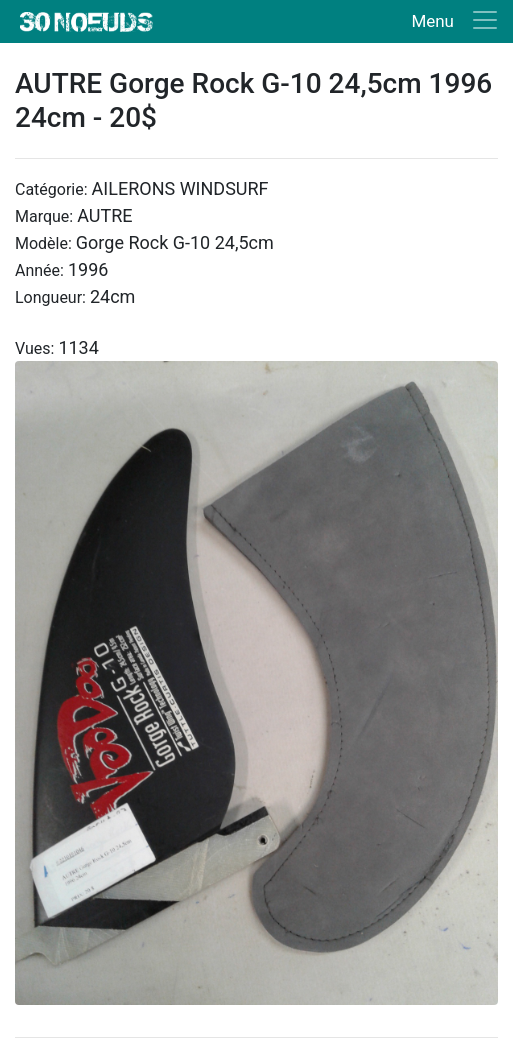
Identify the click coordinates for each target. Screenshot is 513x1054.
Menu (432, 21)
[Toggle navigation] (450, 21)
